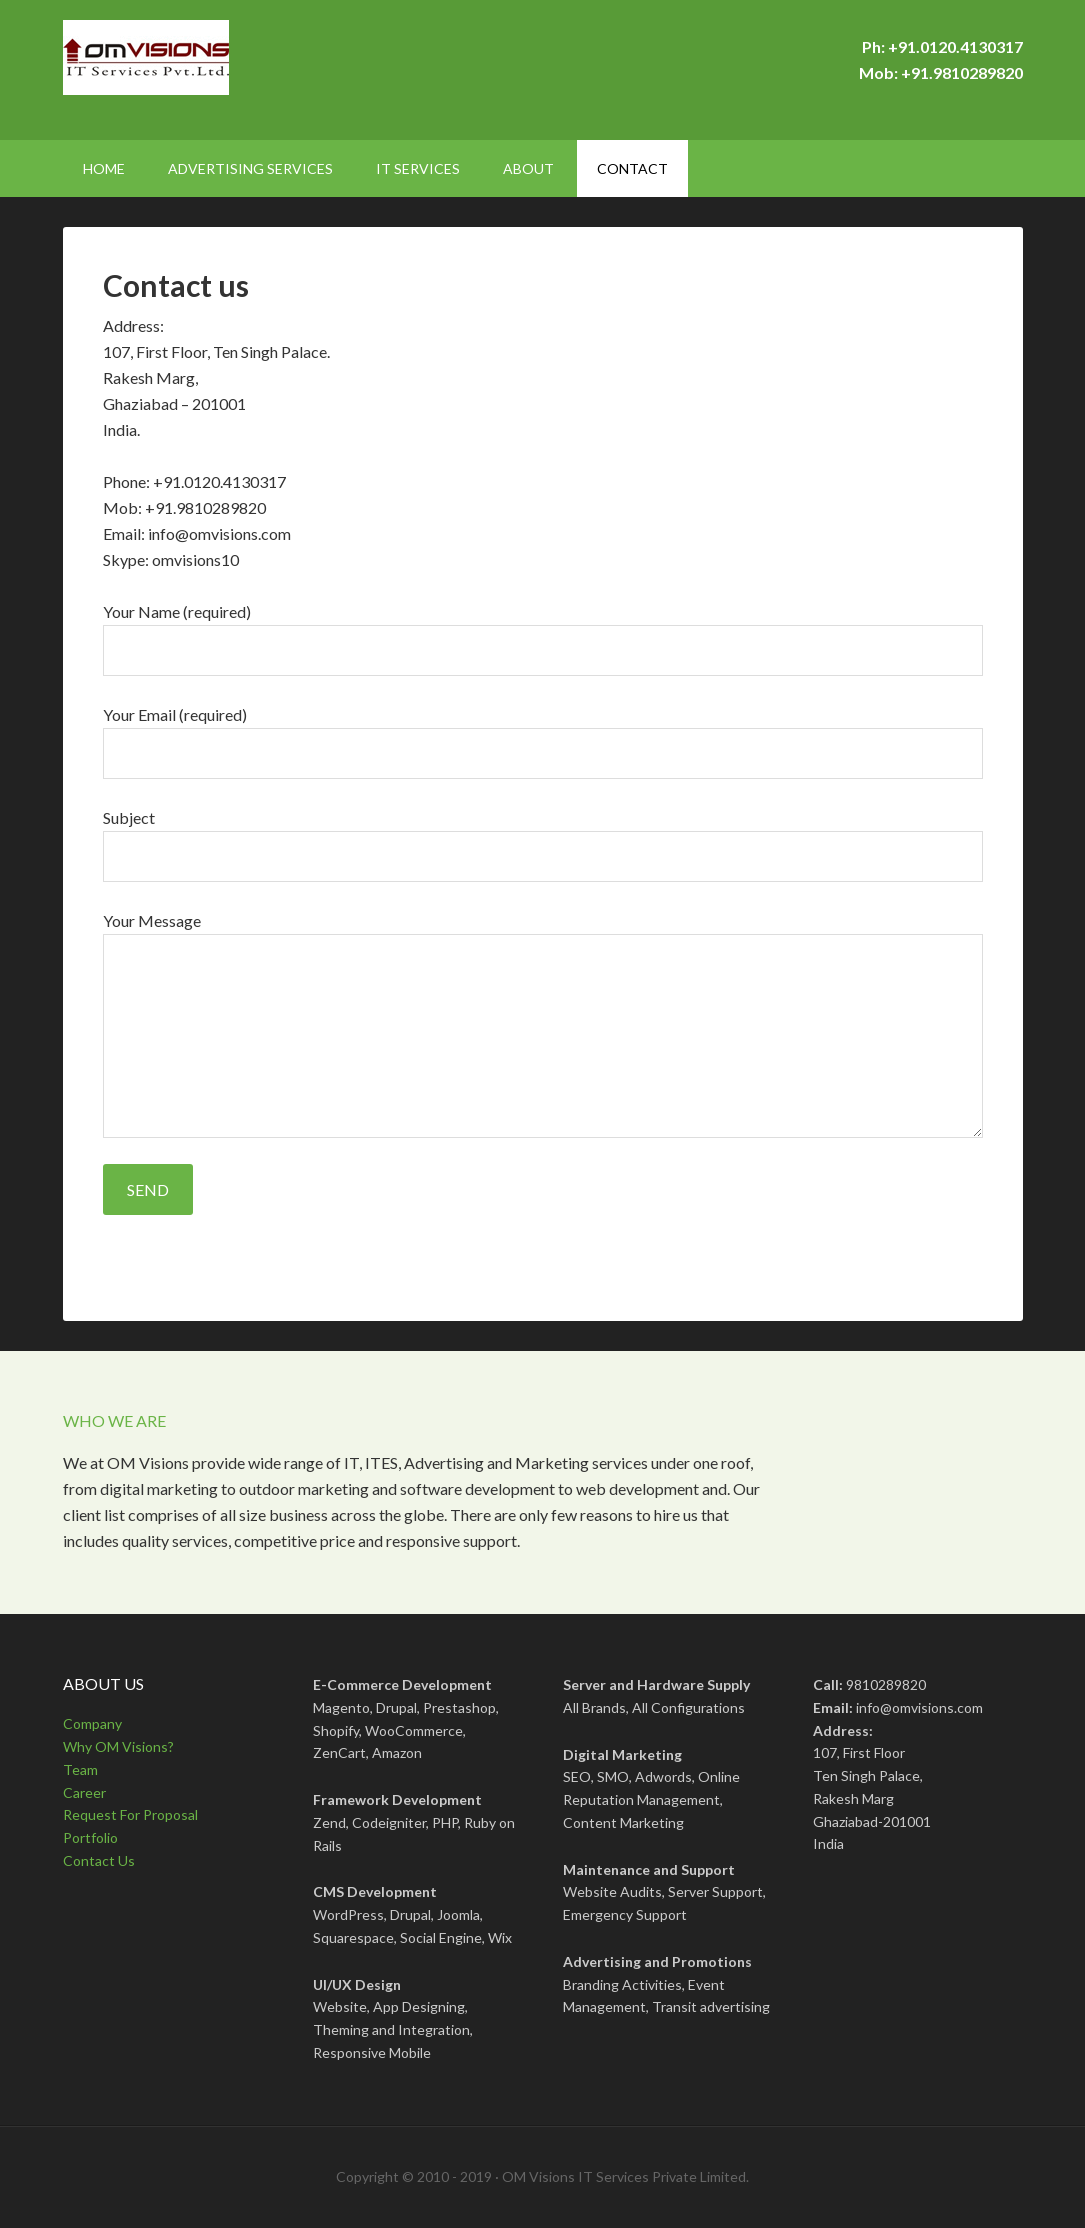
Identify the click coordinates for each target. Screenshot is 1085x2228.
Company (92, 1723)
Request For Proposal (130, 1814)
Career (84, 1792)
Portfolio (90, 1837)
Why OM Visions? (118, 1746)
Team (80, 1769)
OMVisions (233, 70)
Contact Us (99, 1860)
